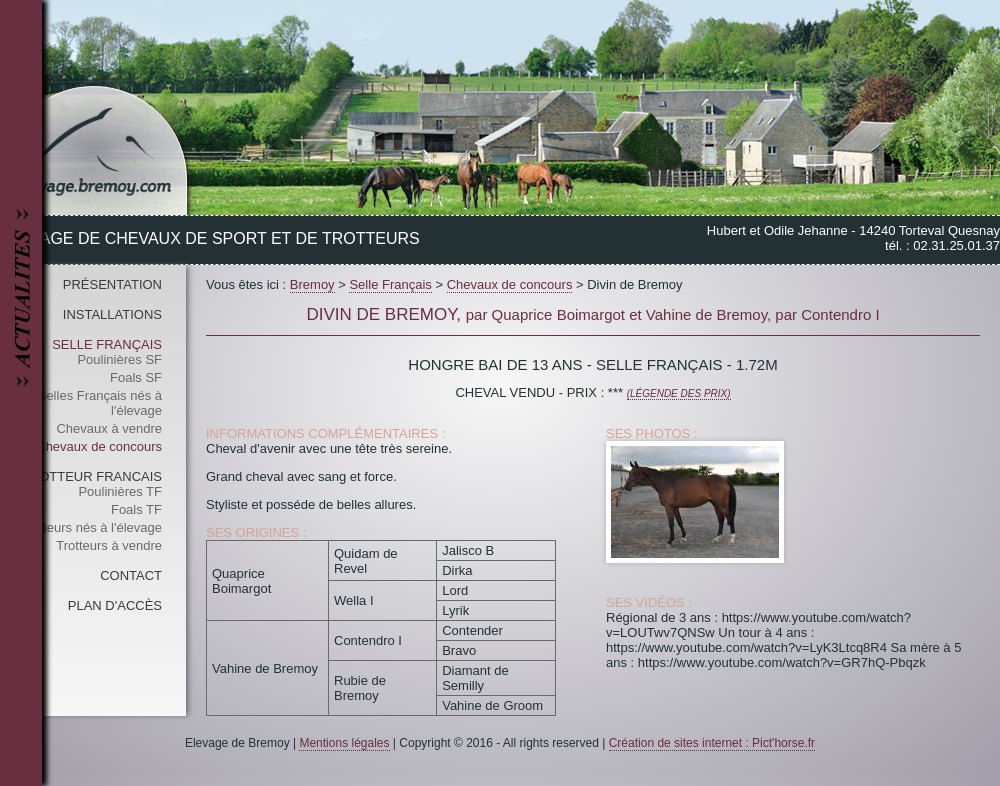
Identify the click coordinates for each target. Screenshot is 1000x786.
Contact (131, 575)
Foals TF (136, 509)
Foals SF (136, 377)
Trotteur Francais (92, 476)
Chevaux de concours (99, 446)
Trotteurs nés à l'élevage (91, 527)
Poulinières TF (120, 491)
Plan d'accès (115, 605)
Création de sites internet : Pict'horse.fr (712, 743)
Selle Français (107, 344)
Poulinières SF (119, 359)
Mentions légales (344, 743)
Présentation (112, 284)
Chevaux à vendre (109, 428)
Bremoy (312, 284)
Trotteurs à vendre (109, 545)
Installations (112, 314)
